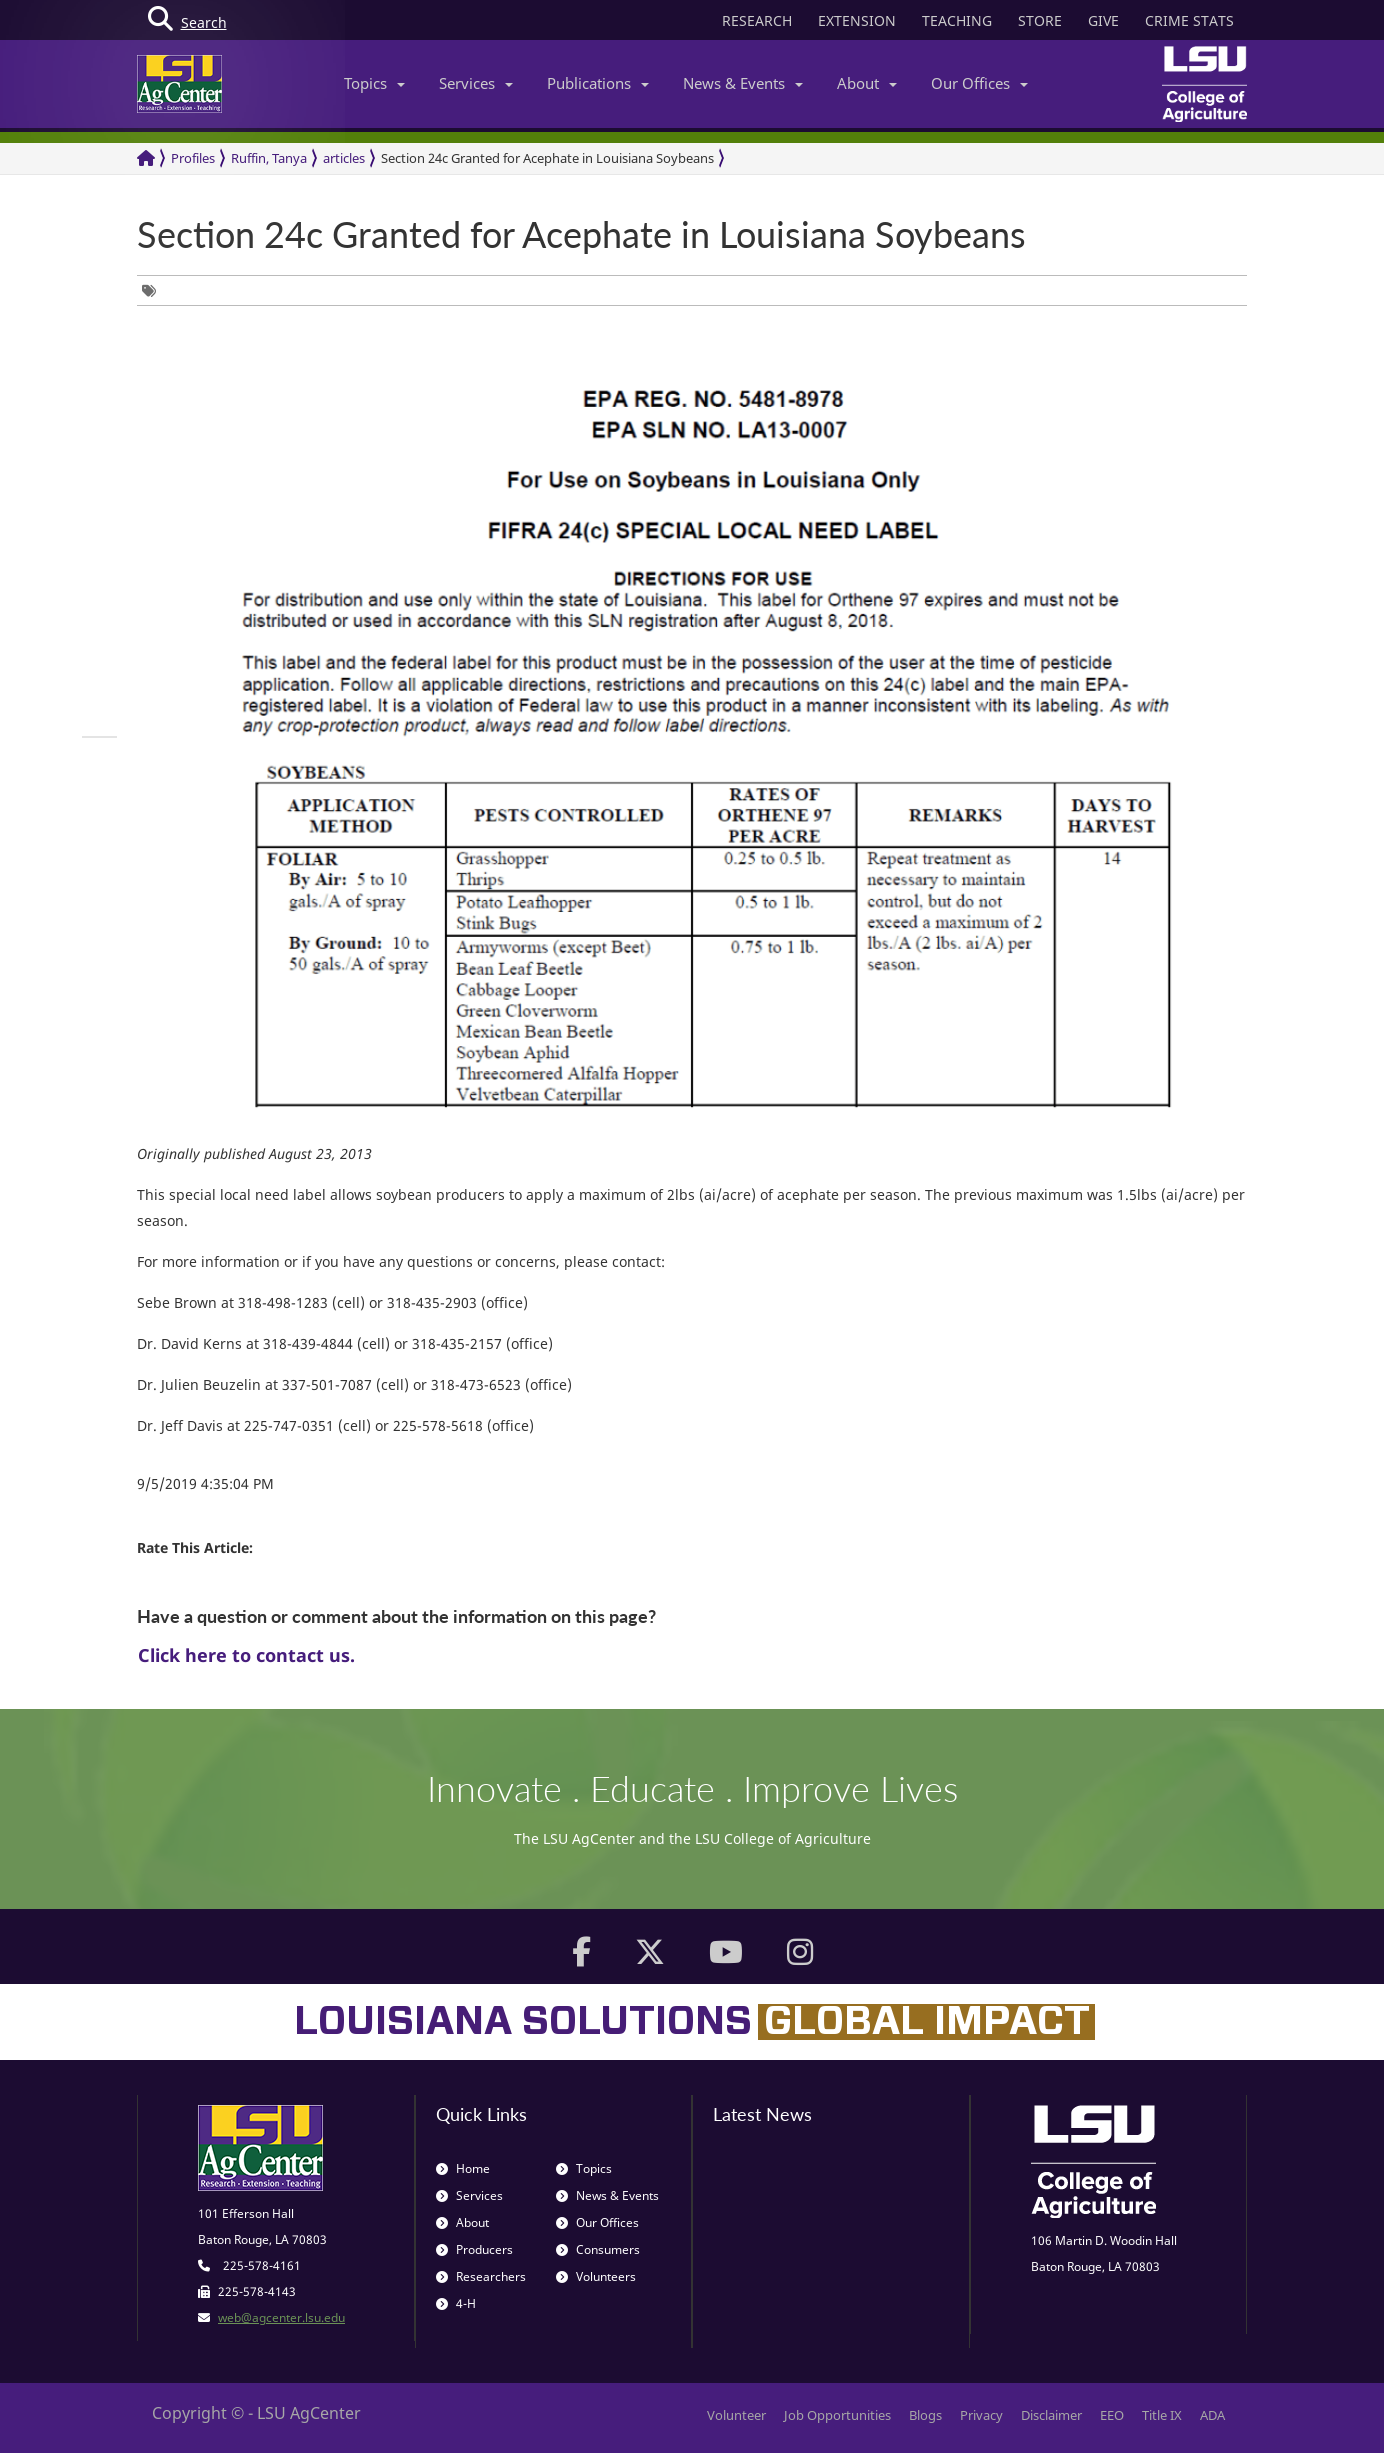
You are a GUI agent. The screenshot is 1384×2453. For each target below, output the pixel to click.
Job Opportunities (837, 2415)
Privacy (981, 2415)
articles (344, 158)
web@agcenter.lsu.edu (281, 2317)
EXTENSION (857, 20)
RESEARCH (757, 20)
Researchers (481, 2276)
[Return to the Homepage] (146, 158)
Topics (374, 83)
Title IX (1162, 2415)
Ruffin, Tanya (269, 158)
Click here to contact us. (246, 1655)
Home (463, 2168)
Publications (598, 83)
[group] (154, 290)
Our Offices (979, 83)
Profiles (193, 158)
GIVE (1103, 20)
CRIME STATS (1189, 20)
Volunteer (736, 2415)
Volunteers (596, 2276)
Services (476, 83)
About (867, 83)
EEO (1112, 2415)
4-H (456, 2303)
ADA (1212, 2415)
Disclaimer (1051, 2415)
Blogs (925, 2415)
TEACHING (957, 20)
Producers (474, 2249)
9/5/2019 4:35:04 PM (205, 1483)
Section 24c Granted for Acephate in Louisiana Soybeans (547, 158)
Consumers (598, 2249)
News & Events (743, 83)
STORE (1040, 20)
